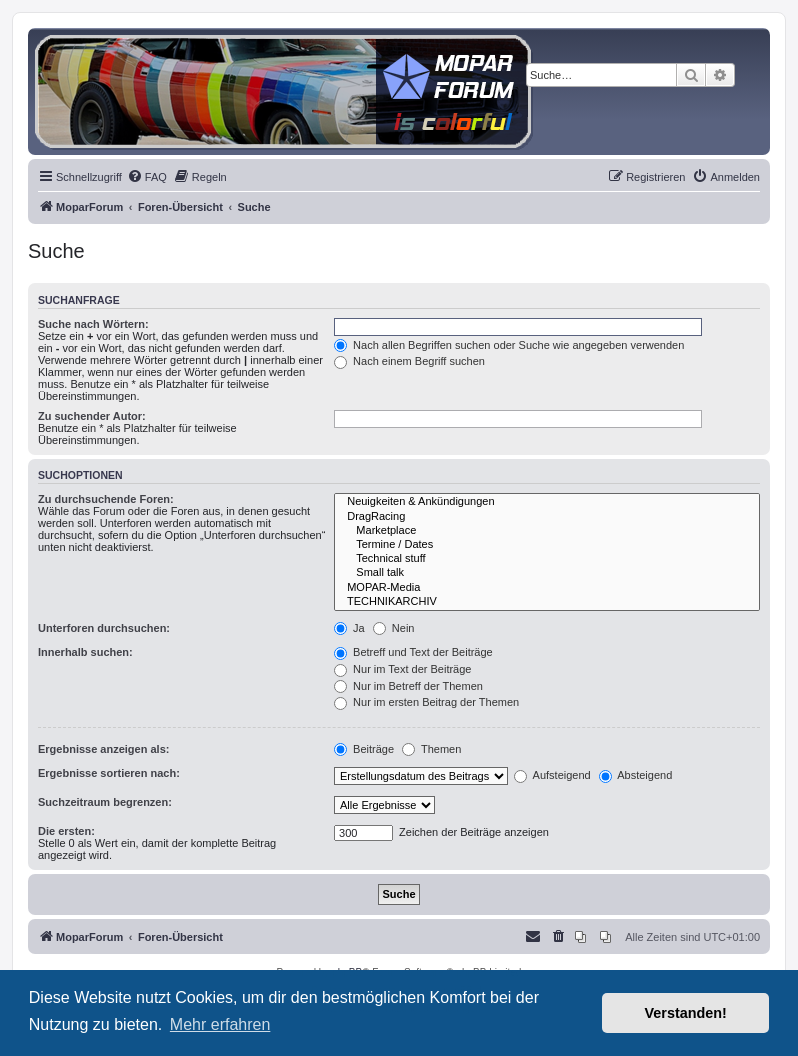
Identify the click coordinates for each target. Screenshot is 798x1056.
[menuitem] (147, 177)
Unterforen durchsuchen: (104, 628)
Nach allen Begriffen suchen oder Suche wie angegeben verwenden (509, 345)
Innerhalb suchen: (85, 652)
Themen (431, 749)
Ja (349, 628)
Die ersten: (66, 831)
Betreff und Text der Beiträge (413, 652)
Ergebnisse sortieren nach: (109, 773)
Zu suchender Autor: (92, 416)
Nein (394, 628)
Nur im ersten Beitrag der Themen (426, 702)
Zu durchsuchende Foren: (106, 499)
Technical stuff (547, 559)
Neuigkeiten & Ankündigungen (547, 502)
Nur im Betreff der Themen (408, 686)
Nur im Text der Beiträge (402, 669)
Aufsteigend (552, 775)
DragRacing (547, 517)
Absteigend (636, 775)
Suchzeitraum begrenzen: (105, 802)
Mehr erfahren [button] (220, 1024)
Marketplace (547, 531)
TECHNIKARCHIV (547, 602)
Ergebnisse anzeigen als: (103, 749)
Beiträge (364, 749)
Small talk (547, 573)
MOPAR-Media (547, 588)
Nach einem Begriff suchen (409, 361)
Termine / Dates (547, 545)
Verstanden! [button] (686, 1013)
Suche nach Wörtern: (93, 324)
